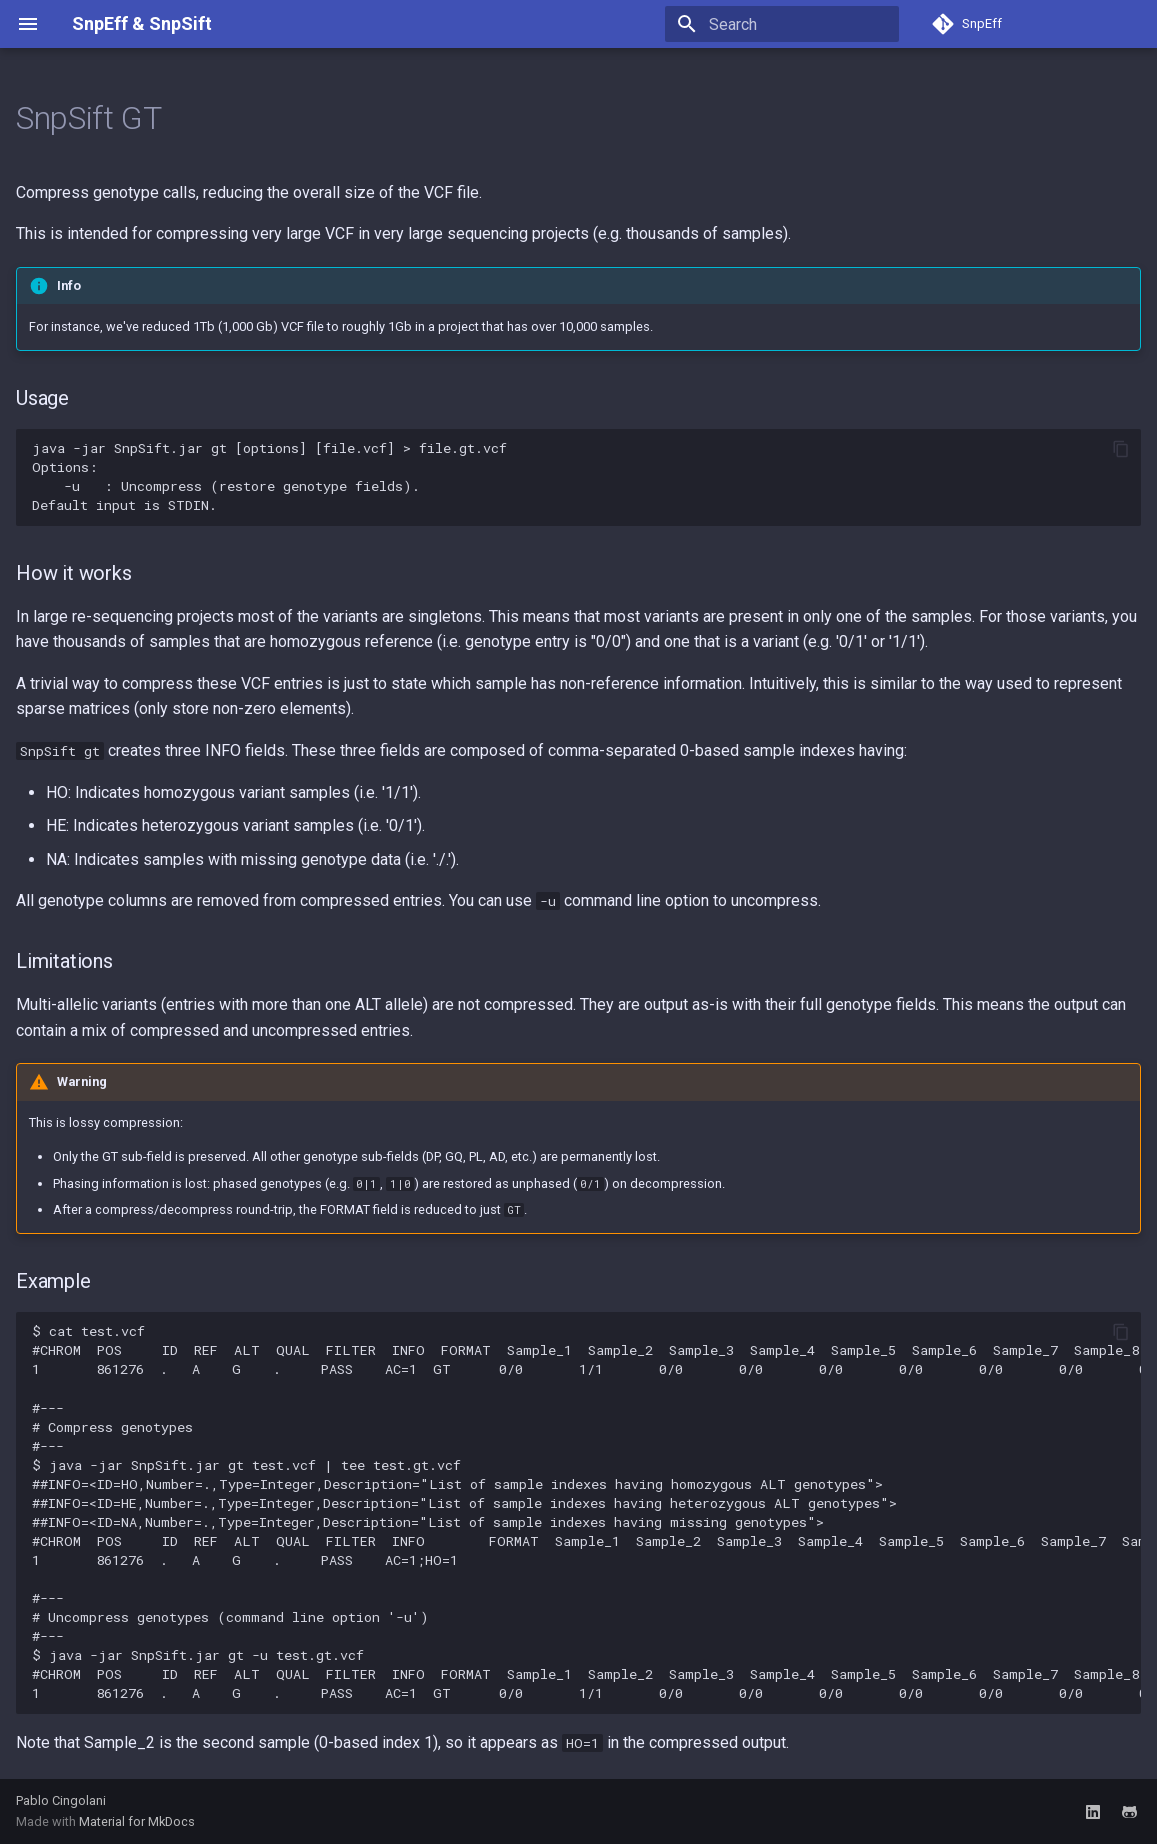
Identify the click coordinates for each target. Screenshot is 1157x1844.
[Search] (782, 24)
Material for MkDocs (137, 1821)
